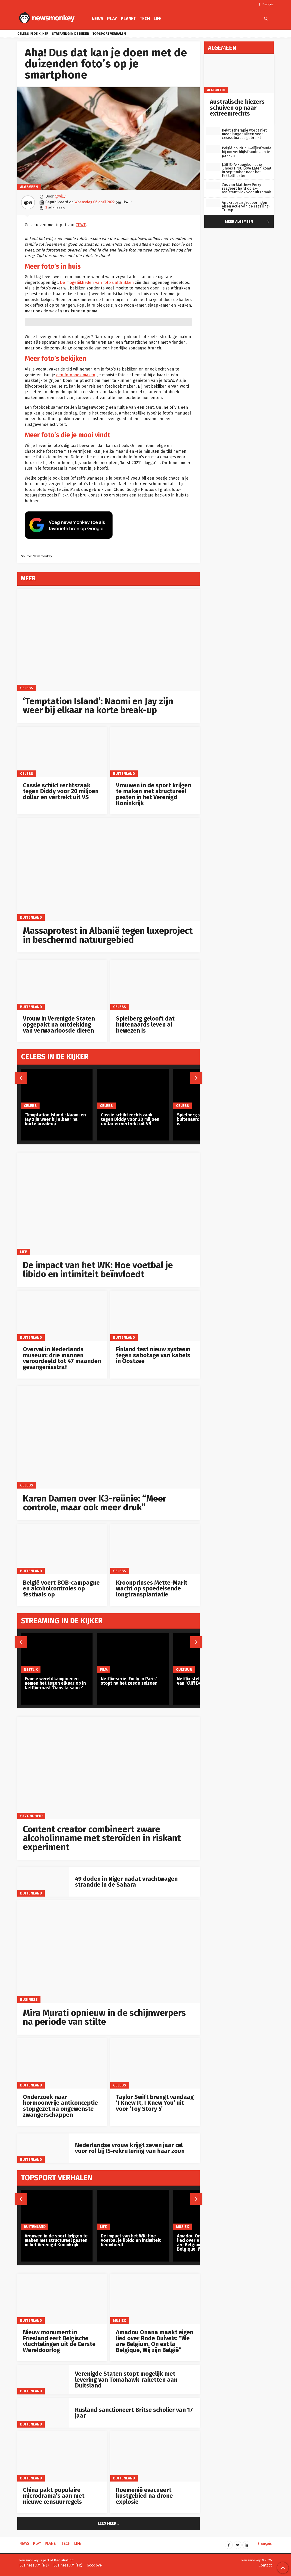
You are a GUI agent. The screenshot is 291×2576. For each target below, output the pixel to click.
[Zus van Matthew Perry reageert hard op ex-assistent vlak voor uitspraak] (213, 185)
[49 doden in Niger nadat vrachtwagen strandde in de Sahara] (43, 1880)
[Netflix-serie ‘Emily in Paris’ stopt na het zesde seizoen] (133, 1651)
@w (28, 202)
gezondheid (31, 1814)
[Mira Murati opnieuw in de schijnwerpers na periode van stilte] (108, 1950)
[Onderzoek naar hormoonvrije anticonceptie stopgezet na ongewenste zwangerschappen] (62, 2062)
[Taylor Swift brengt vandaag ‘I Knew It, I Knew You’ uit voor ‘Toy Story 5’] (155, 2062)
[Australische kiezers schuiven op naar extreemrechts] (239, 73)
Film (104, 1668)
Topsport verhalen (109, 34)
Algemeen (29, 187)
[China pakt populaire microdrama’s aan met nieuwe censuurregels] (62, 2455)
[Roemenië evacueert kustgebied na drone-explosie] (155, 2455)
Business (29, 1998)
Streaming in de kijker (70, 34)
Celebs (26, 686)
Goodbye (94, 2564)
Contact (265, 2564)
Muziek (119, 2319)
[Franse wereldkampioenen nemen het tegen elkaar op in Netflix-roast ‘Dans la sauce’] (57, 1651)
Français (268, 4)
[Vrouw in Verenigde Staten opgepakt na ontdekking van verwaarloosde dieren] (62, 983)
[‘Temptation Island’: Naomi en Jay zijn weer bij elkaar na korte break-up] (108, 638)
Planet (128, 18)
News (97, 18)
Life (157, 18)
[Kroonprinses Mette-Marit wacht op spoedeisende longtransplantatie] (155, 1548)
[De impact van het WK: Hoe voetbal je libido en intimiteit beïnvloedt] (108, 1202)
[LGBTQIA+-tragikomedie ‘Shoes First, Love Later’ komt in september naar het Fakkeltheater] (213, 167)
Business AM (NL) (34, 2564)
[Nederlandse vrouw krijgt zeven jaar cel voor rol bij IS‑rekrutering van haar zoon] (43, 2146)
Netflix (31, 1668)
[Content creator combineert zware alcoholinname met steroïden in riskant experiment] (108, 1766)
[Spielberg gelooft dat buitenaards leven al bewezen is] (155, 983)
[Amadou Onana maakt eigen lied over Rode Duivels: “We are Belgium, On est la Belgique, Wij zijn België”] (155, 2297)
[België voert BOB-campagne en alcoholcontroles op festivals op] (62, 1548)
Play (112, 18)
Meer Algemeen (248, 222)
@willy (60, 196)
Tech (145, 18)
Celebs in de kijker (32, 34)
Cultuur (184, 1668)
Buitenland (124, 772)
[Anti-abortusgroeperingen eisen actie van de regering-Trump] (213, 203)
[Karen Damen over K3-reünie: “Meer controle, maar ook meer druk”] (108, 1436)
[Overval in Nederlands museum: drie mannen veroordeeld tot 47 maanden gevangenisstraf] (62, 1314)
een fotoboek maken (75, 375)
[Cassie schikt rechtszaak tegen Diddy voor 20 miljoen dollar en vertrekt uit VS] (62, 750)
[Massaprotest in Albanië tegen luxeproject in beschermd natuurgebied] (108, 868)
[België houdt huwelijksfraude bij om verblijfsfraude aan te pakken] (213, 149)
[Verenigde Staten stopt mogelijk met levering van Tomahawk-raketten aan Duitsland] (43, 2378)
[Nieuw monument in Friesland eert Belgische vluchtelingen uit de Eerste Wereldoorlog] (62, 2297)
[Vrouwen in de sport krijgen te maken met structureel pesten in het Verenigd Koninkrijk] (155, 750)
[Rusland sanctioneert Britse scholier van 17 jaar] (43, 2411)
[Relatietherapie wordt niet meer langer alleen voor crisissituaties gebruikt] (213, 131)
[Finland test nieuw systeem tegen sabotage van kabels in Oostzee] (155, 1314)
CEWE (81, 225)
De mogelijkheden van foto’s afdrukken (97, 282)
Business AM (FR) (67, 2564)
